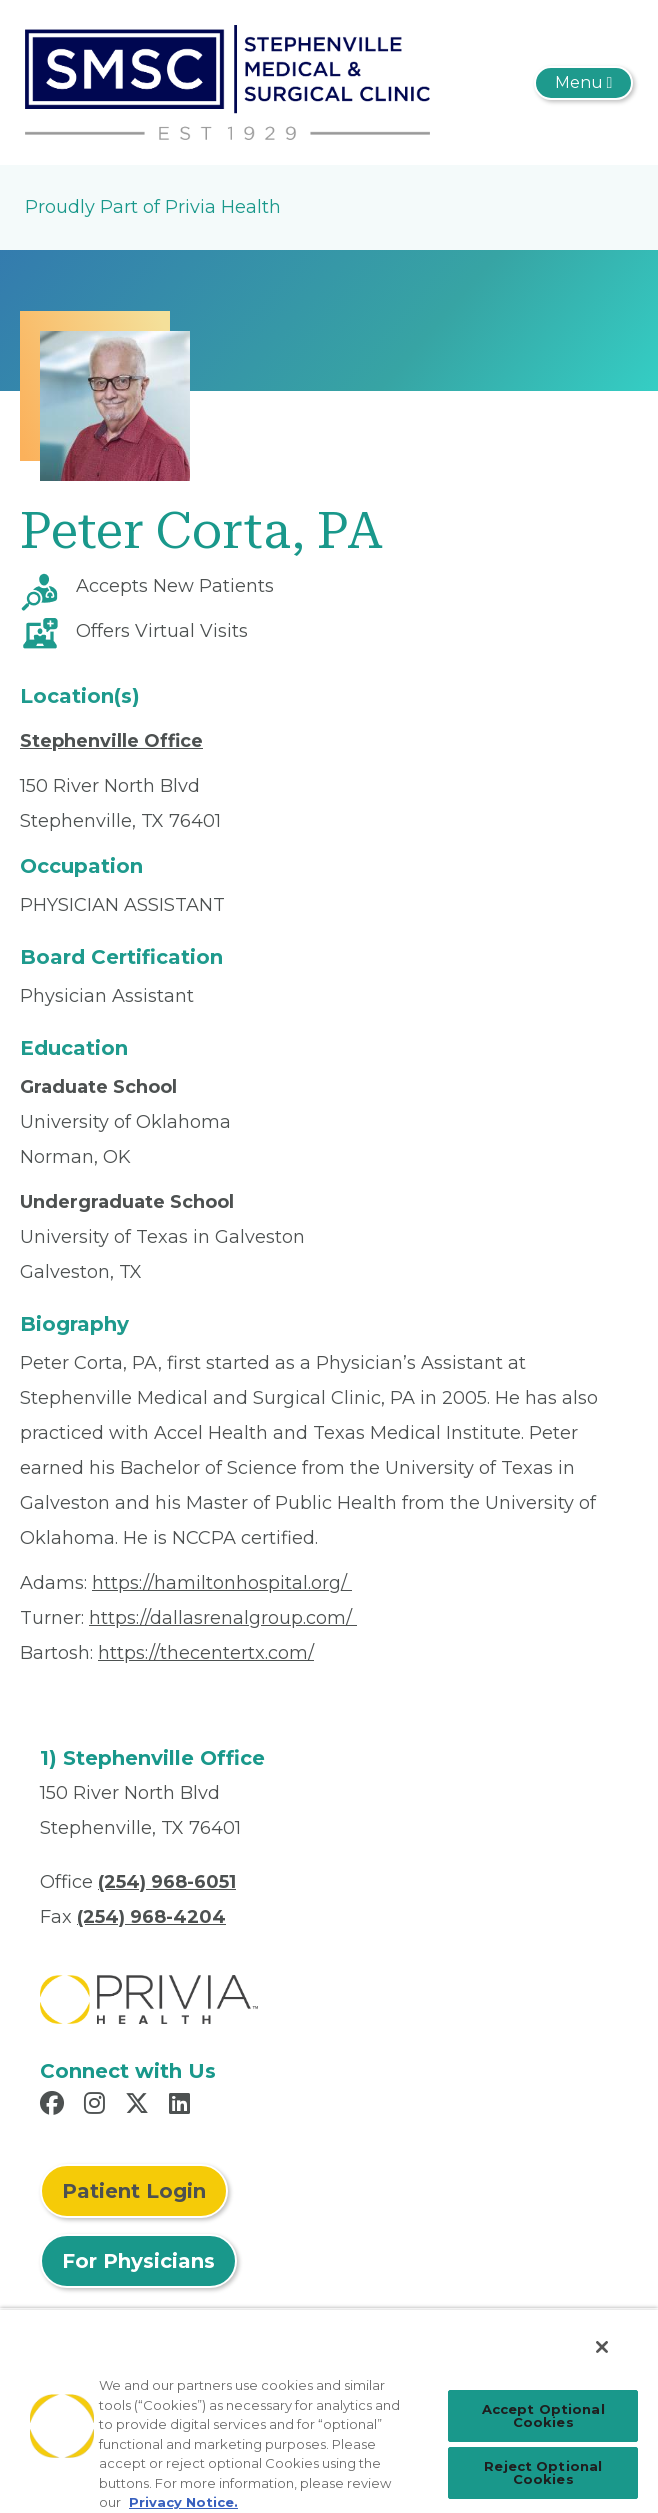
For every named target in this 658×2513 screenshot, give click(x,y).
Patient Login (134, 2191)
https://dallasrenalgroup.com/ (223, 1618)
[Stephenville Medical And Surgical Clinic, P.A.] (227, 81)
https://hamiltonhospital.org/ (222, 1583)
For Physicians (138, 2261)
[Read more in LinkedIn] (182, 2106)
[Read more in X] (140, 2106)
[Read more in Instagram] (97, 2106)
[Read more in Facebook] (55, 2106)
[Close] (602, 2347)
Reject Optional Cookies (543, 2472)
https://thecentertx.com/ (206, 1653)
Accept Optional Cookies (543, 2415)
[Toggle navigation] (583, 83)
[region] (329, 2410)
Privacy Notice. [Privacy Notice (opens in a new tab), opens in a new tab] (183, 2502)
